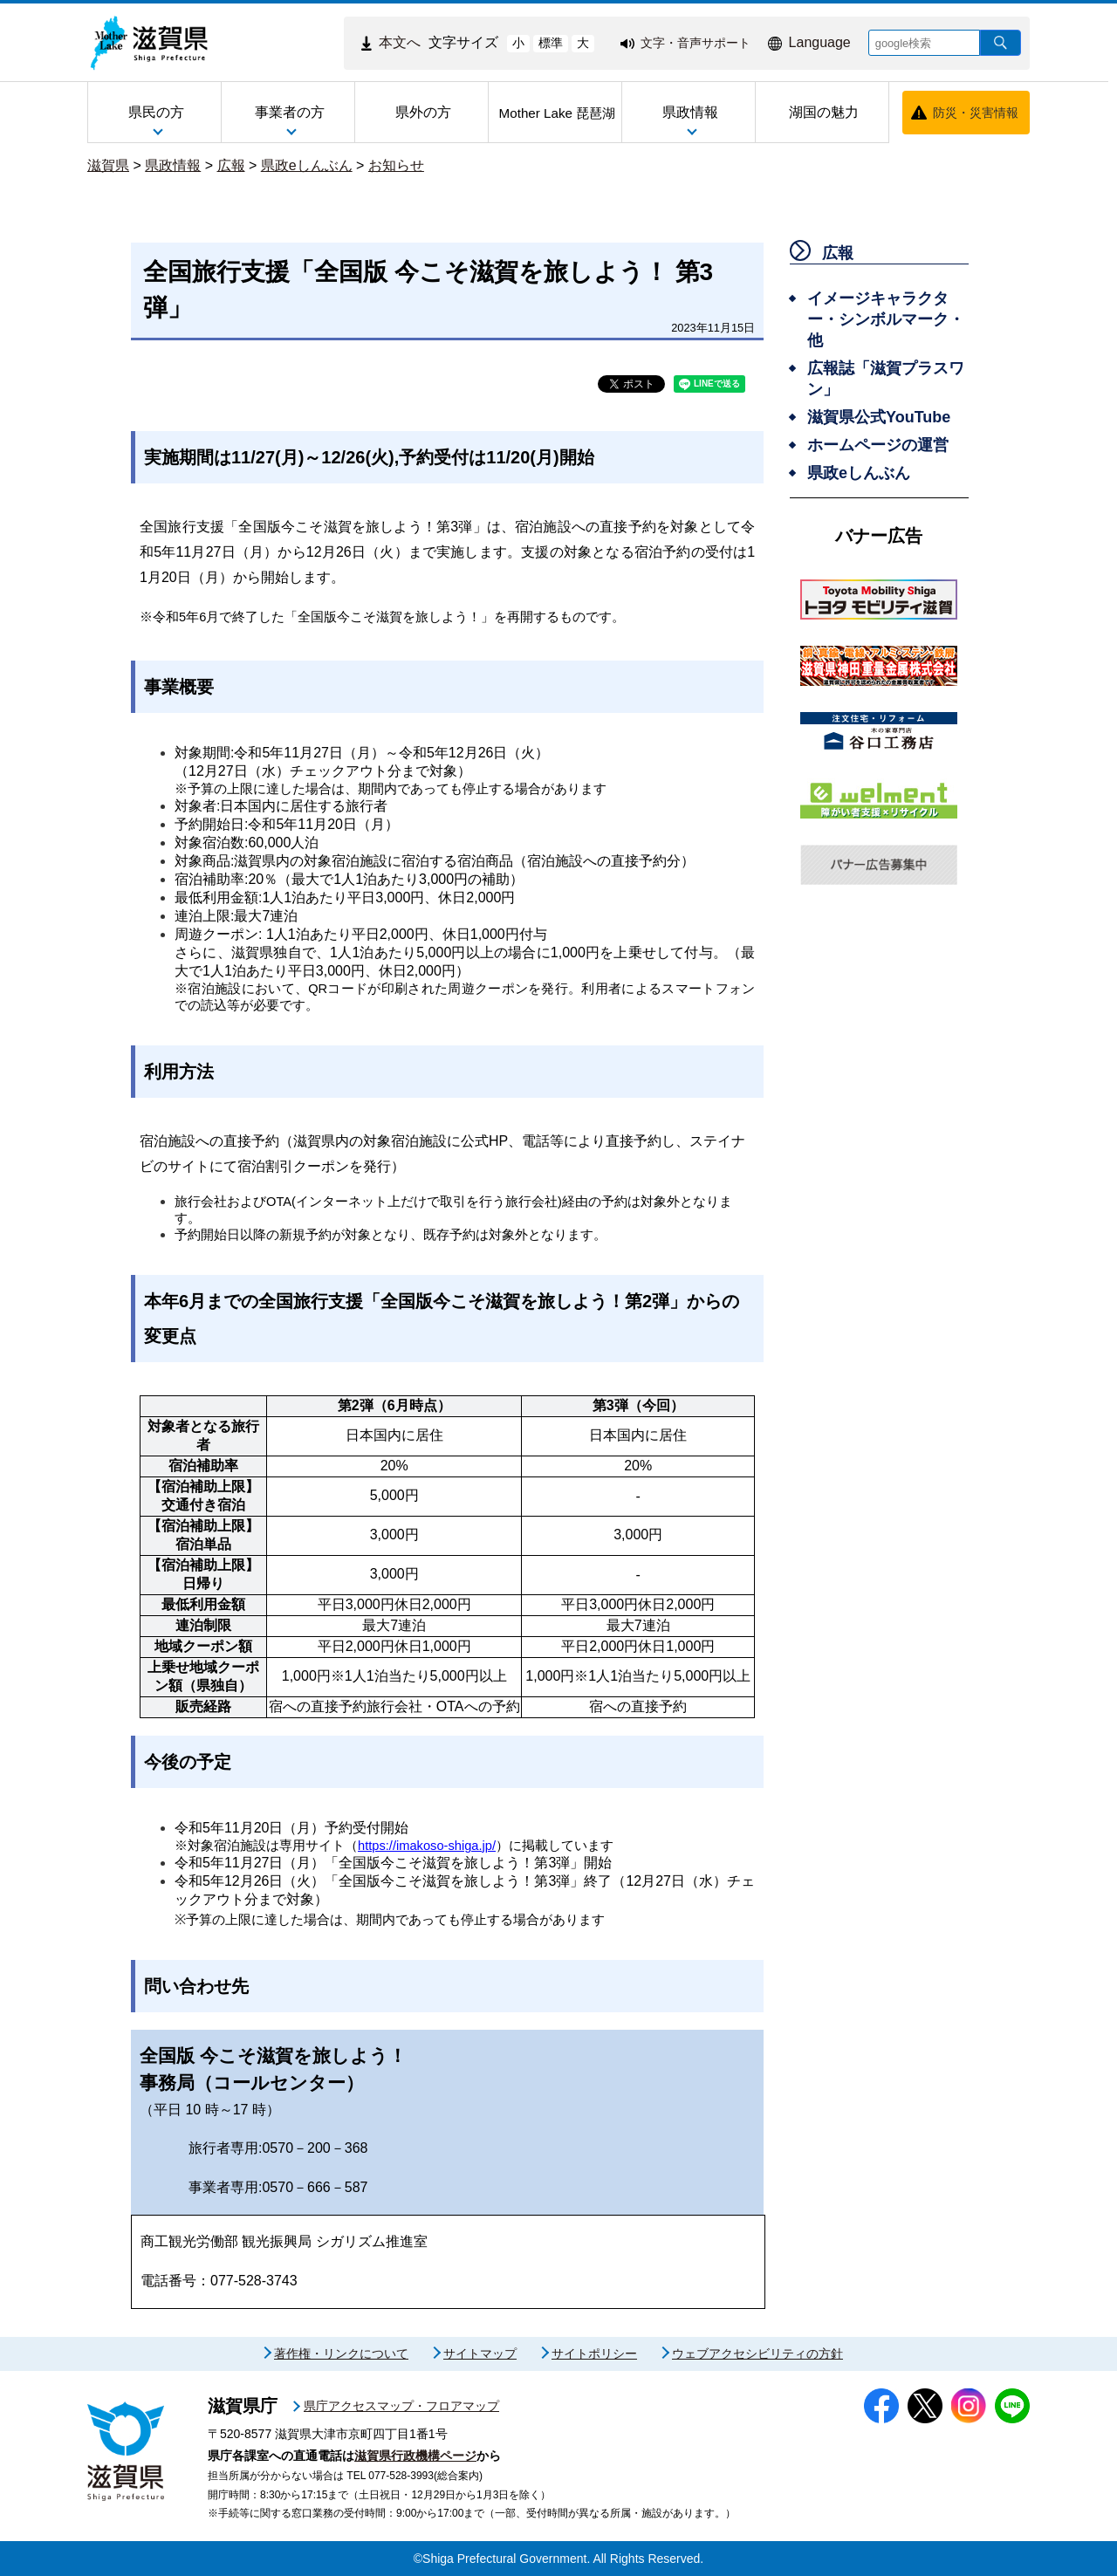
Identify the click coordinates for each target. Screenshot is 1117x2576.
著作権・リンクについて (341, 2353)
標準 (550, 43)
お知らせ (396, 165)
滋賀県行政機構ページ (415, 2456)
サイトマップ (480, 2353)
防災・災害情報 (975, 113)
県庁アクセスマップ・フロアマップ (401, 2406)
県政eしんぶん (307, 165)
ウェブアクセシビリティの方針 (757, 2353)
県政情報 (173, 165)
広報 (231, 165)
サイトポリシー (594, 2353)
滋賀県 (108, 165)
